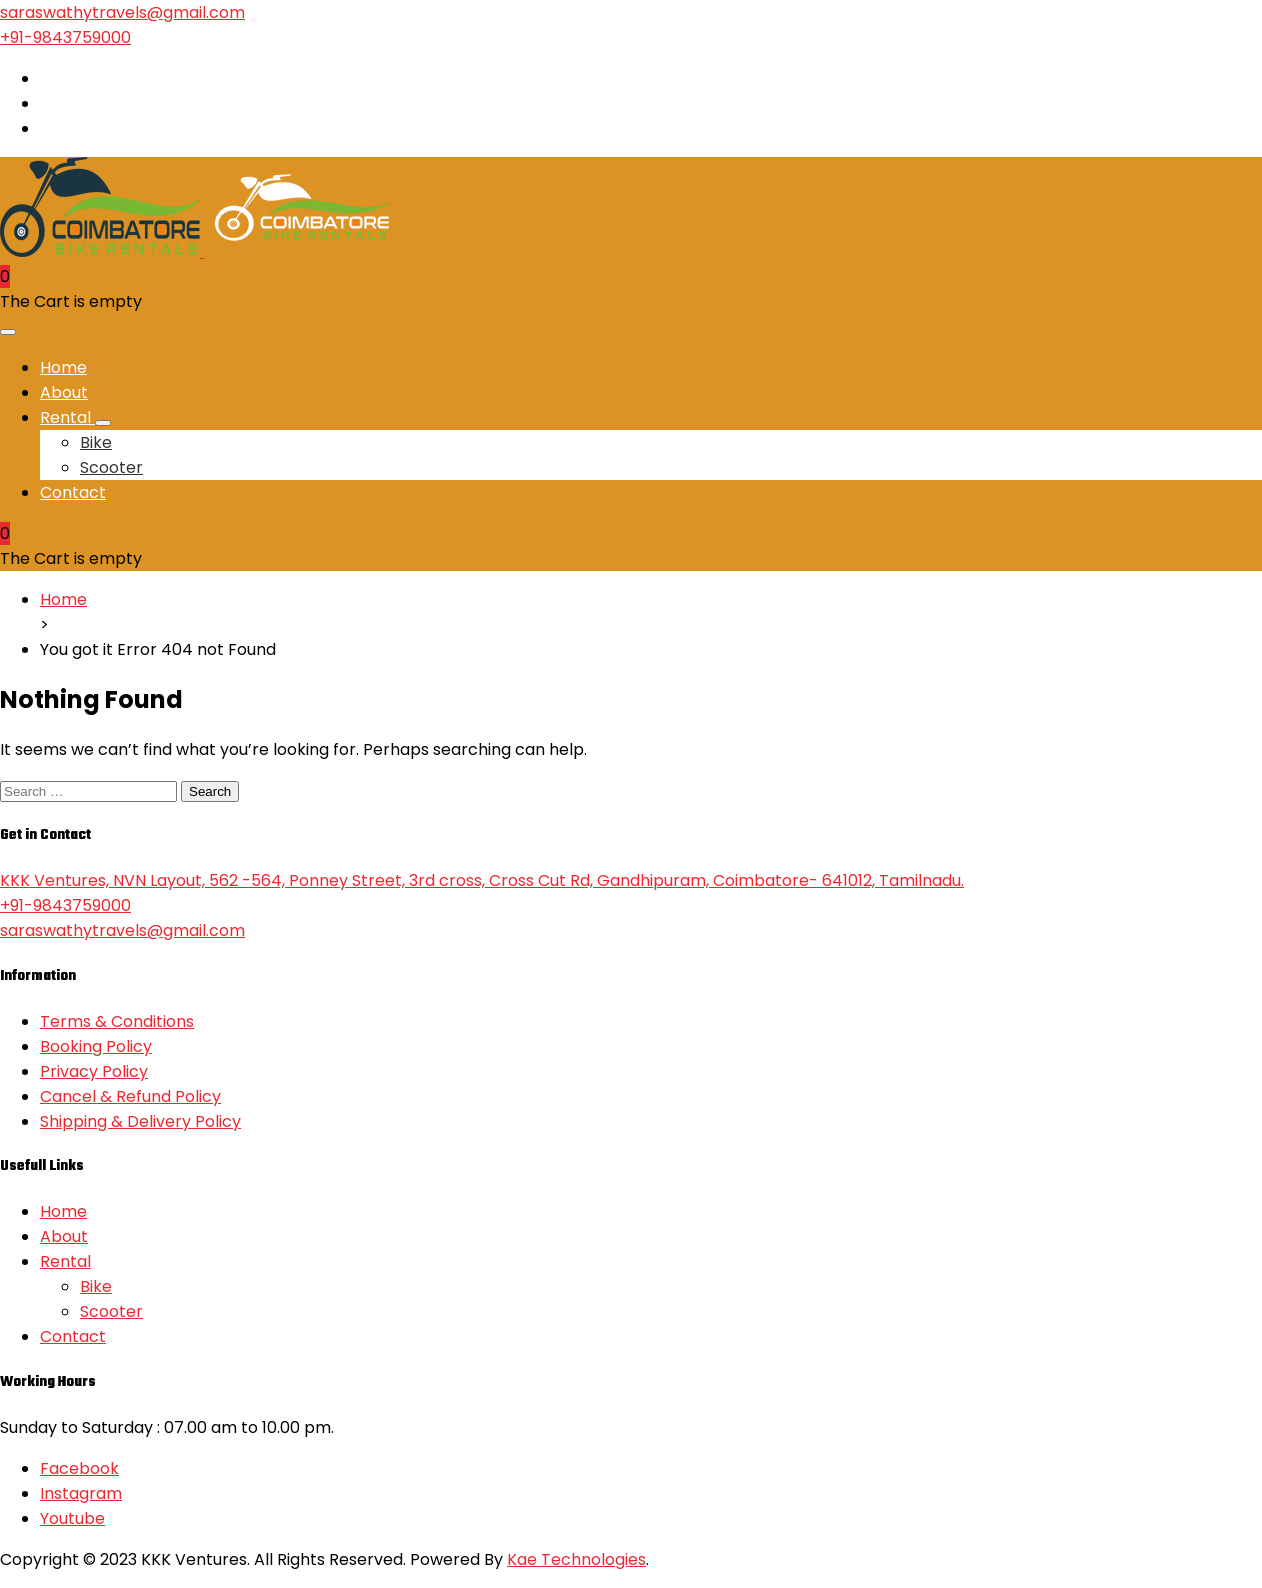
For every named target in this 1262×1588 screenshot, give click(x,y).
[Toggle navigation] (8, 332)
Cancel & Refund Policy (130, 1096)
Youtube (72, 1518)
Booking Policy (96, 1046)
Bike (96, 442)
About (64, 392)
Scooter (111, 467)
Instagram (81, 1493)
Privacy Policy (94, 1071)
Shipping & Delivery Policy (140, 1121)
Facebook (79, 1468)
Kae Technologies (576, 1559)
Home (63, 367)
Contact (73, 492)
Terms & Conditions (117, 1021)
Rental (67, 417)
